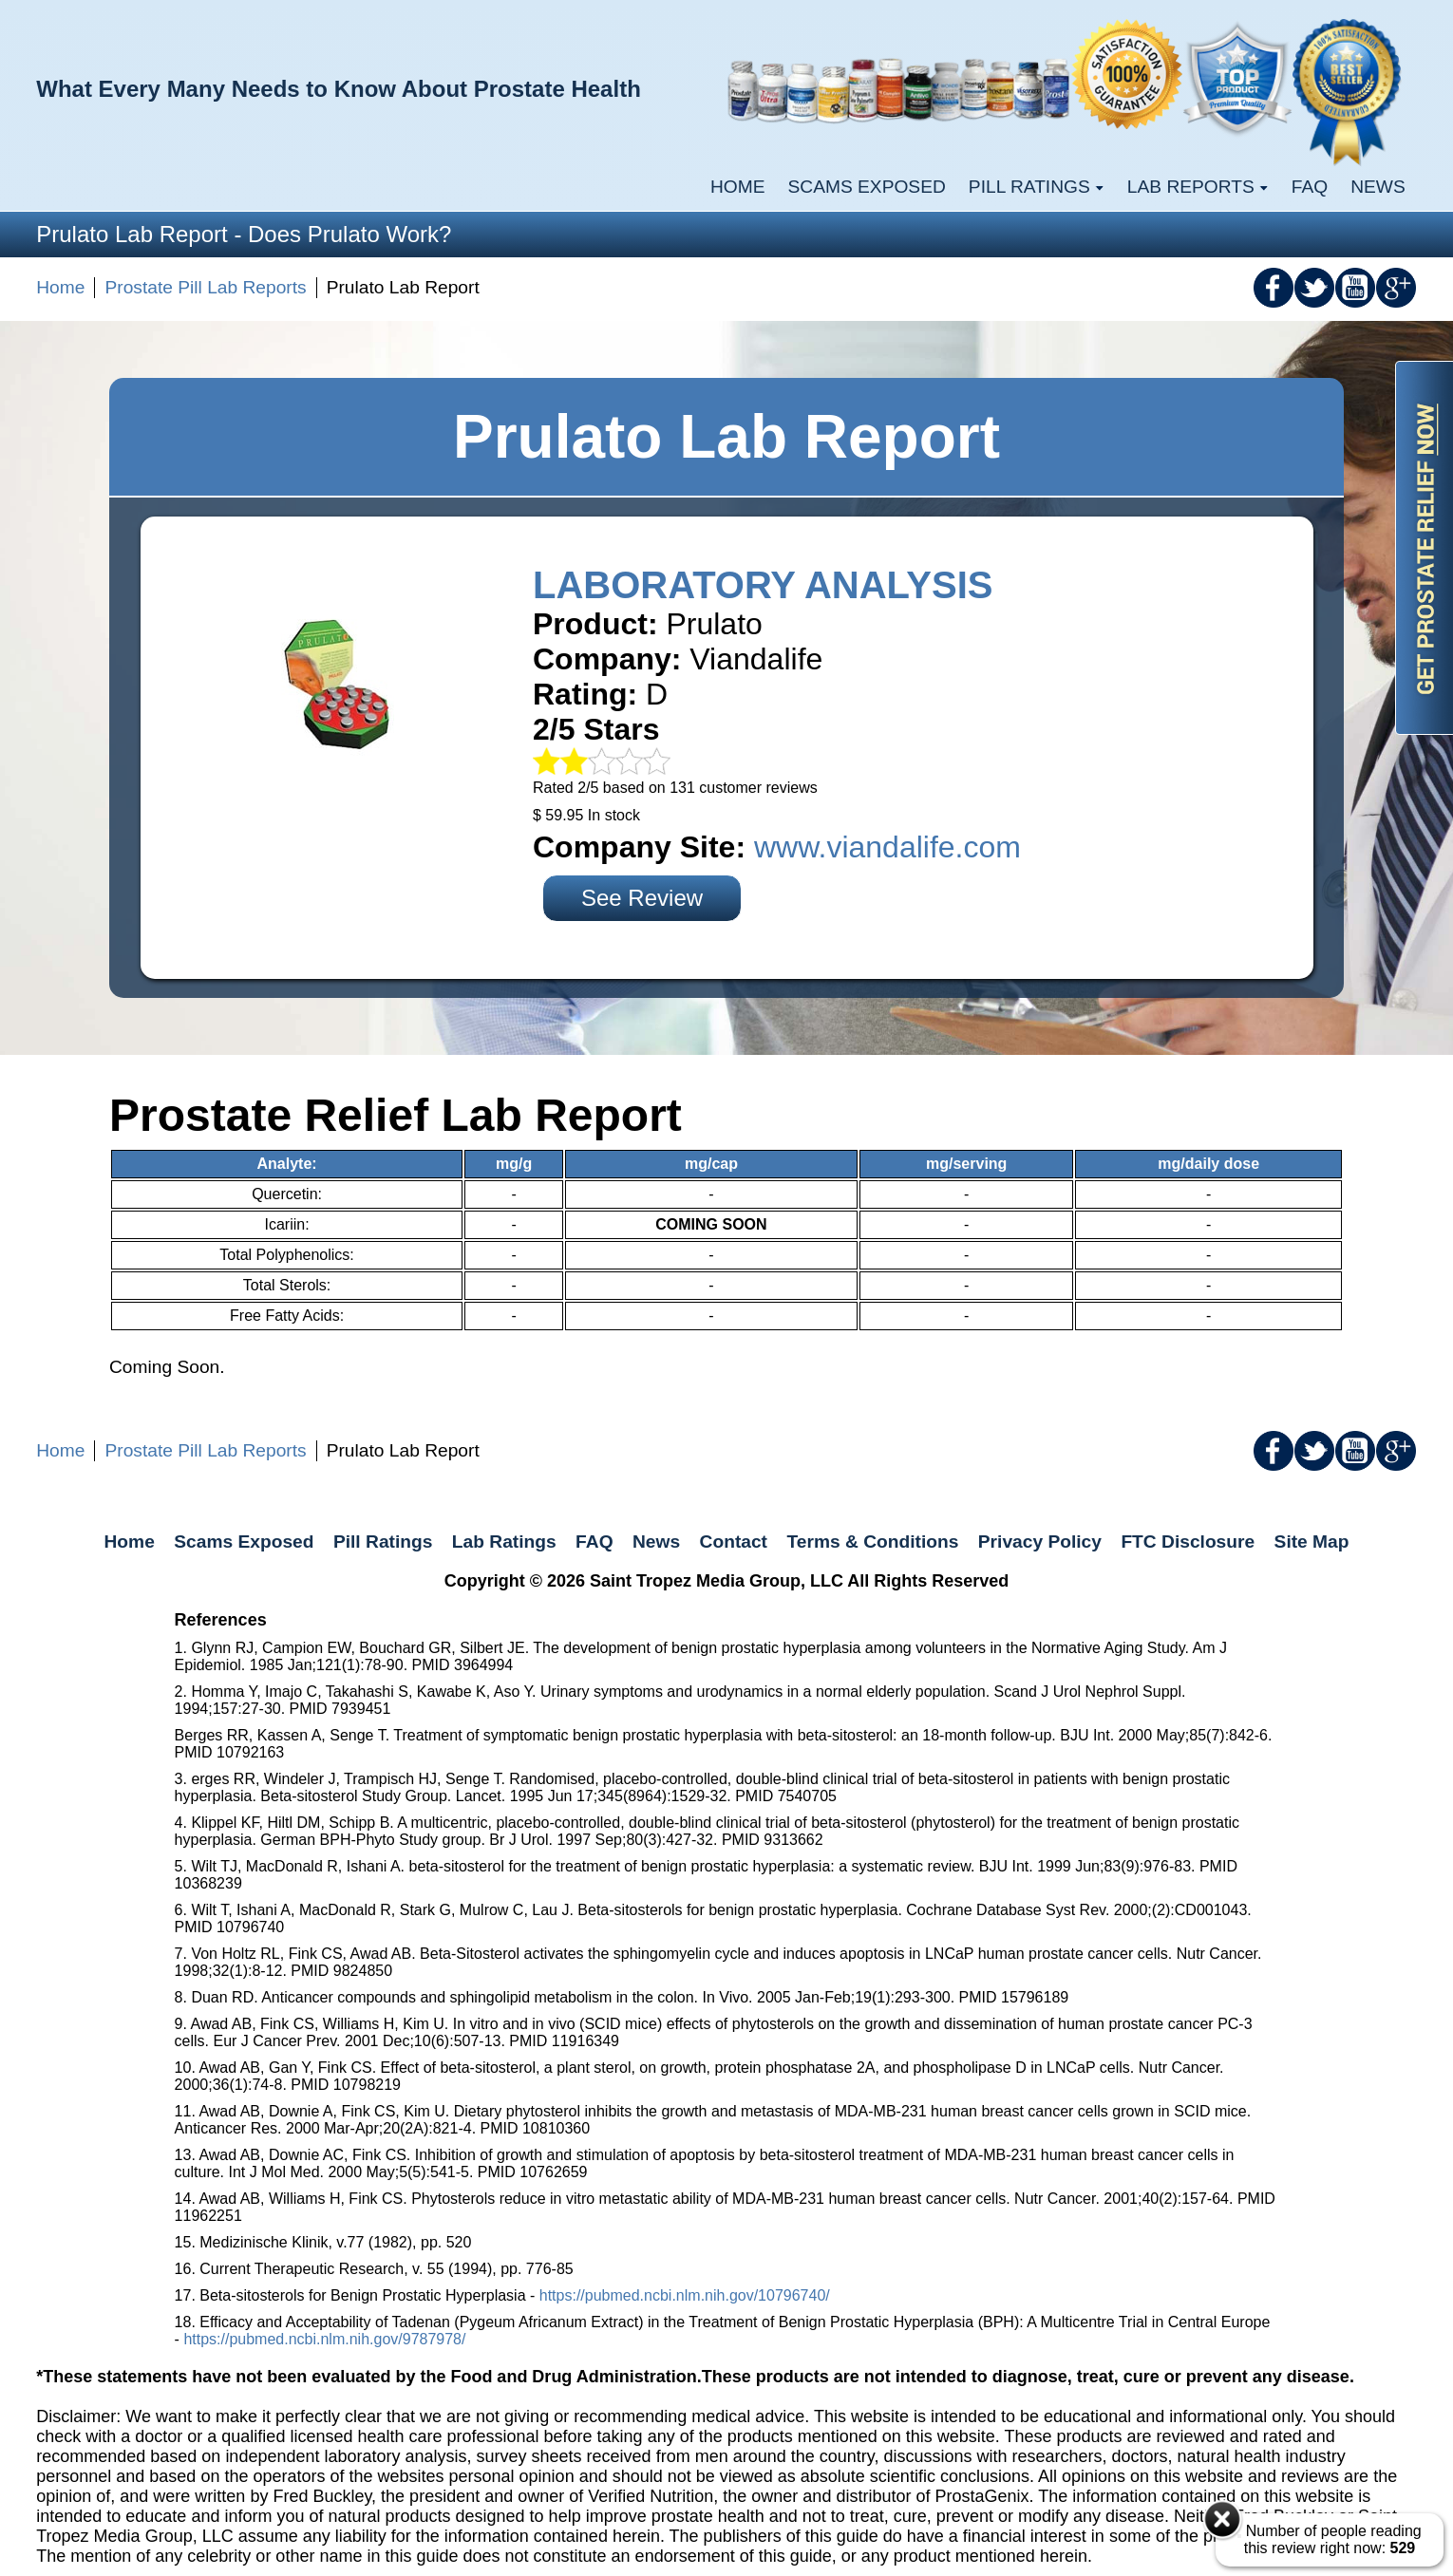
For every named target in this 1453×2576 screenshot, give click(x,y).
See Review (642, 898)
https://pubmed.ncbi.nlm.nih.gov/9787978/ (324, 2339)
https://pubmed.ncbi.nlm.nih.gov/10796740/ (684, 2295)
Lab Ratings (504, 1541)
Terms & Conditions (872, 1541)
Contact (733, 1541)
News (1378, 187)
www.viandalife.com (887, 847)
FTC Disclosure (1188, 1541)
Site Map (1311, 1541)
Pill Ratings (382, 1541)
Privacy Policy (1040, 1541)
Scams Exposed (866, 187)
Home (737, 187)
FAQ (1310, 187)
